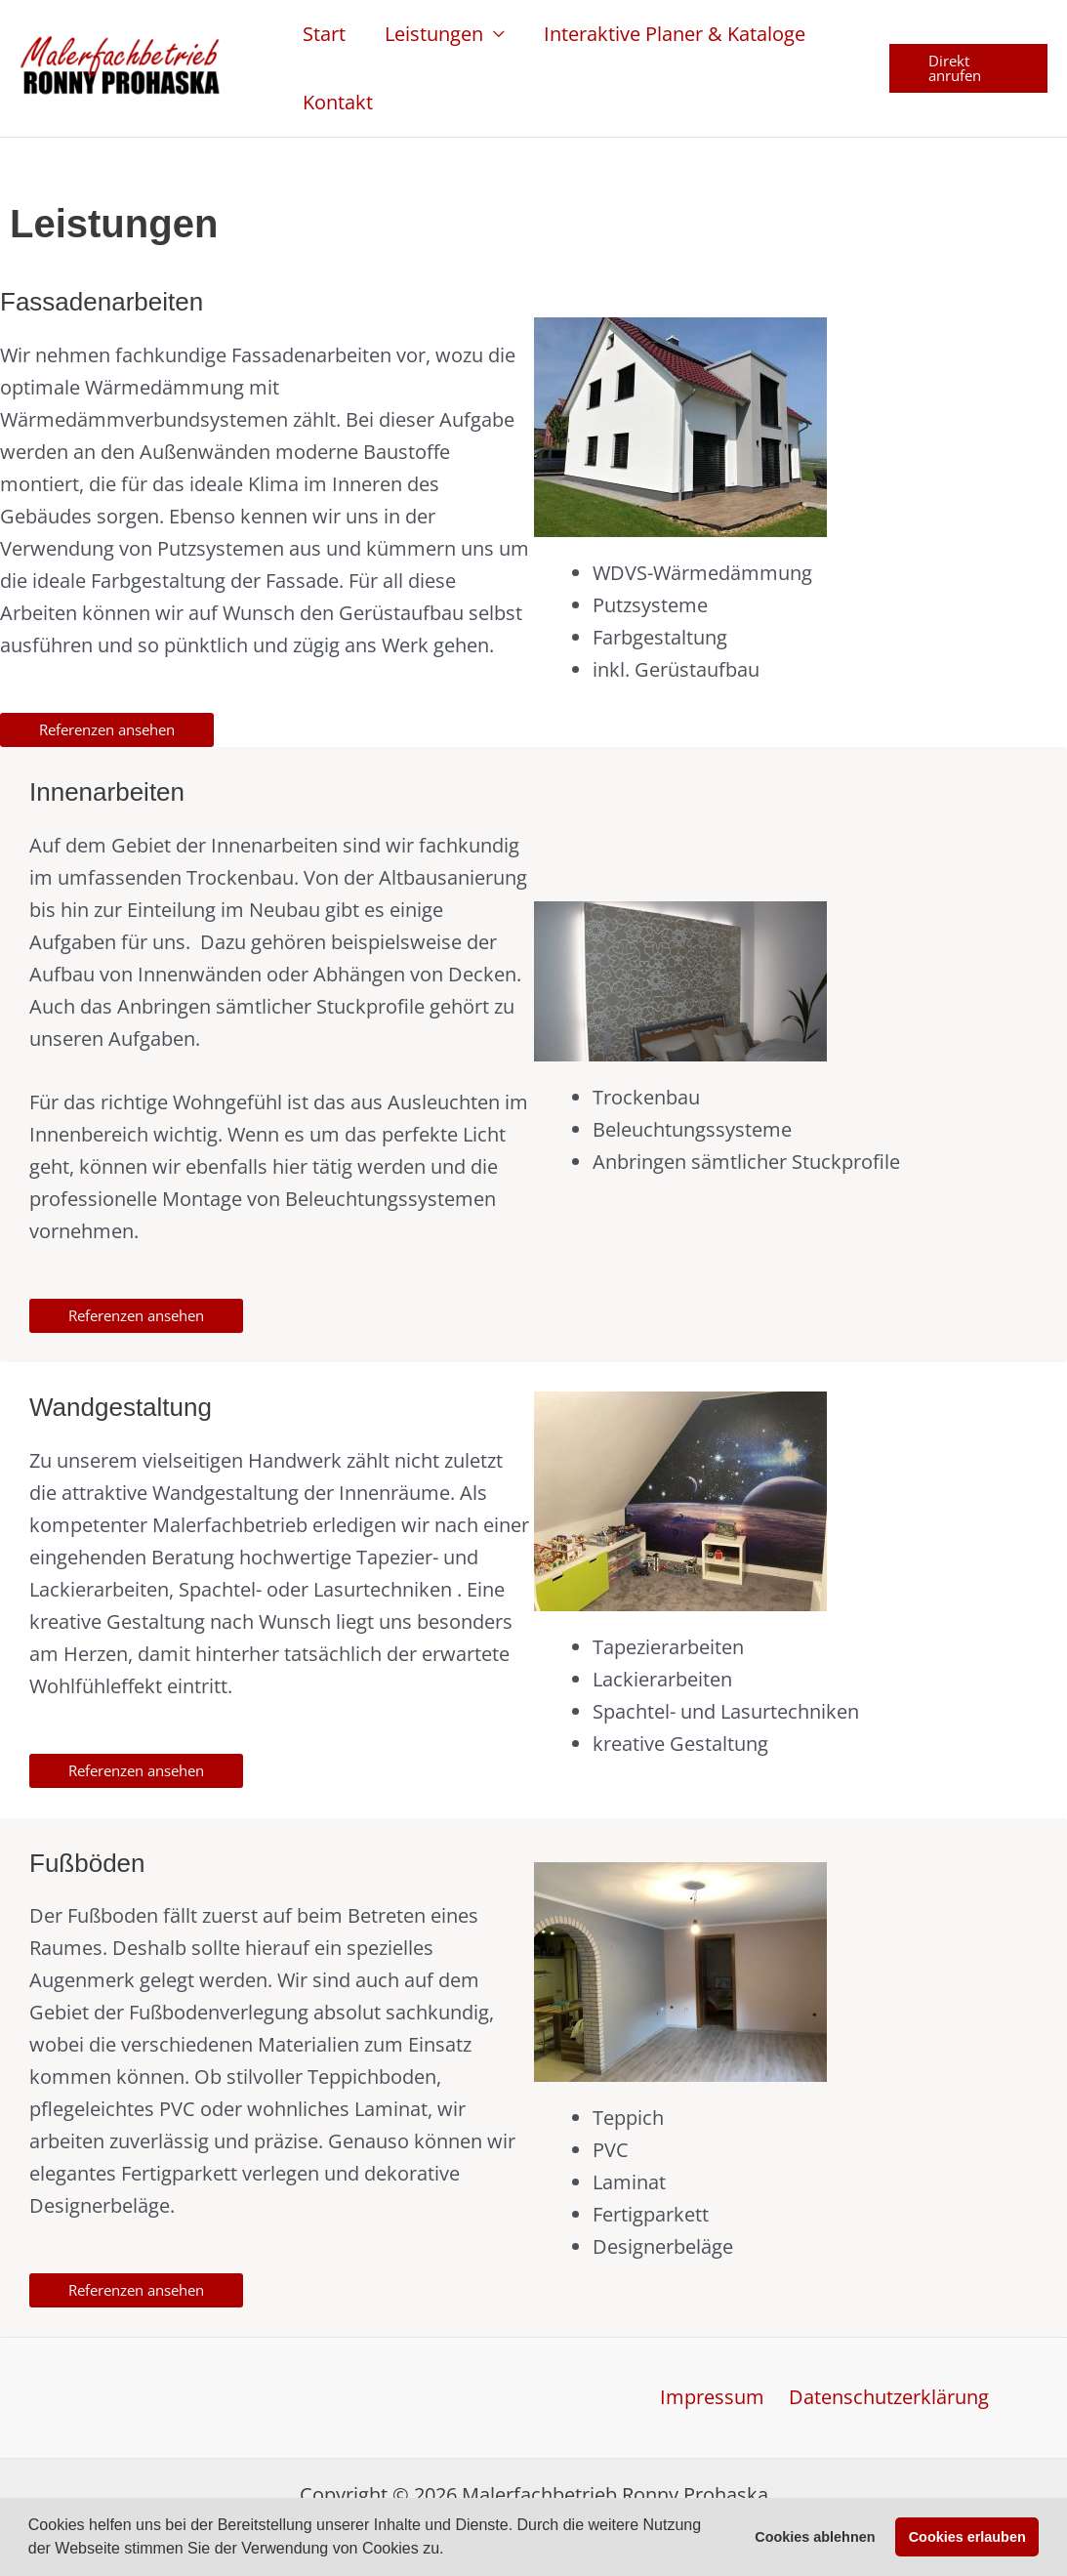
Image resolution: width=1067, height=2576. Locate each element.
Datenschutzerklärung (887, 2398)
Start (324, 34)
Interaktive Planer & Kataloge (674, 34)
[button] (451, 2551)
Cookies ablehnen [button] (815, 2537)
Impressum (715, 2398)
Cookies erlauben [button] (967, 2537)
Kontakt (338, 102)
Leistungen (434, 34)
